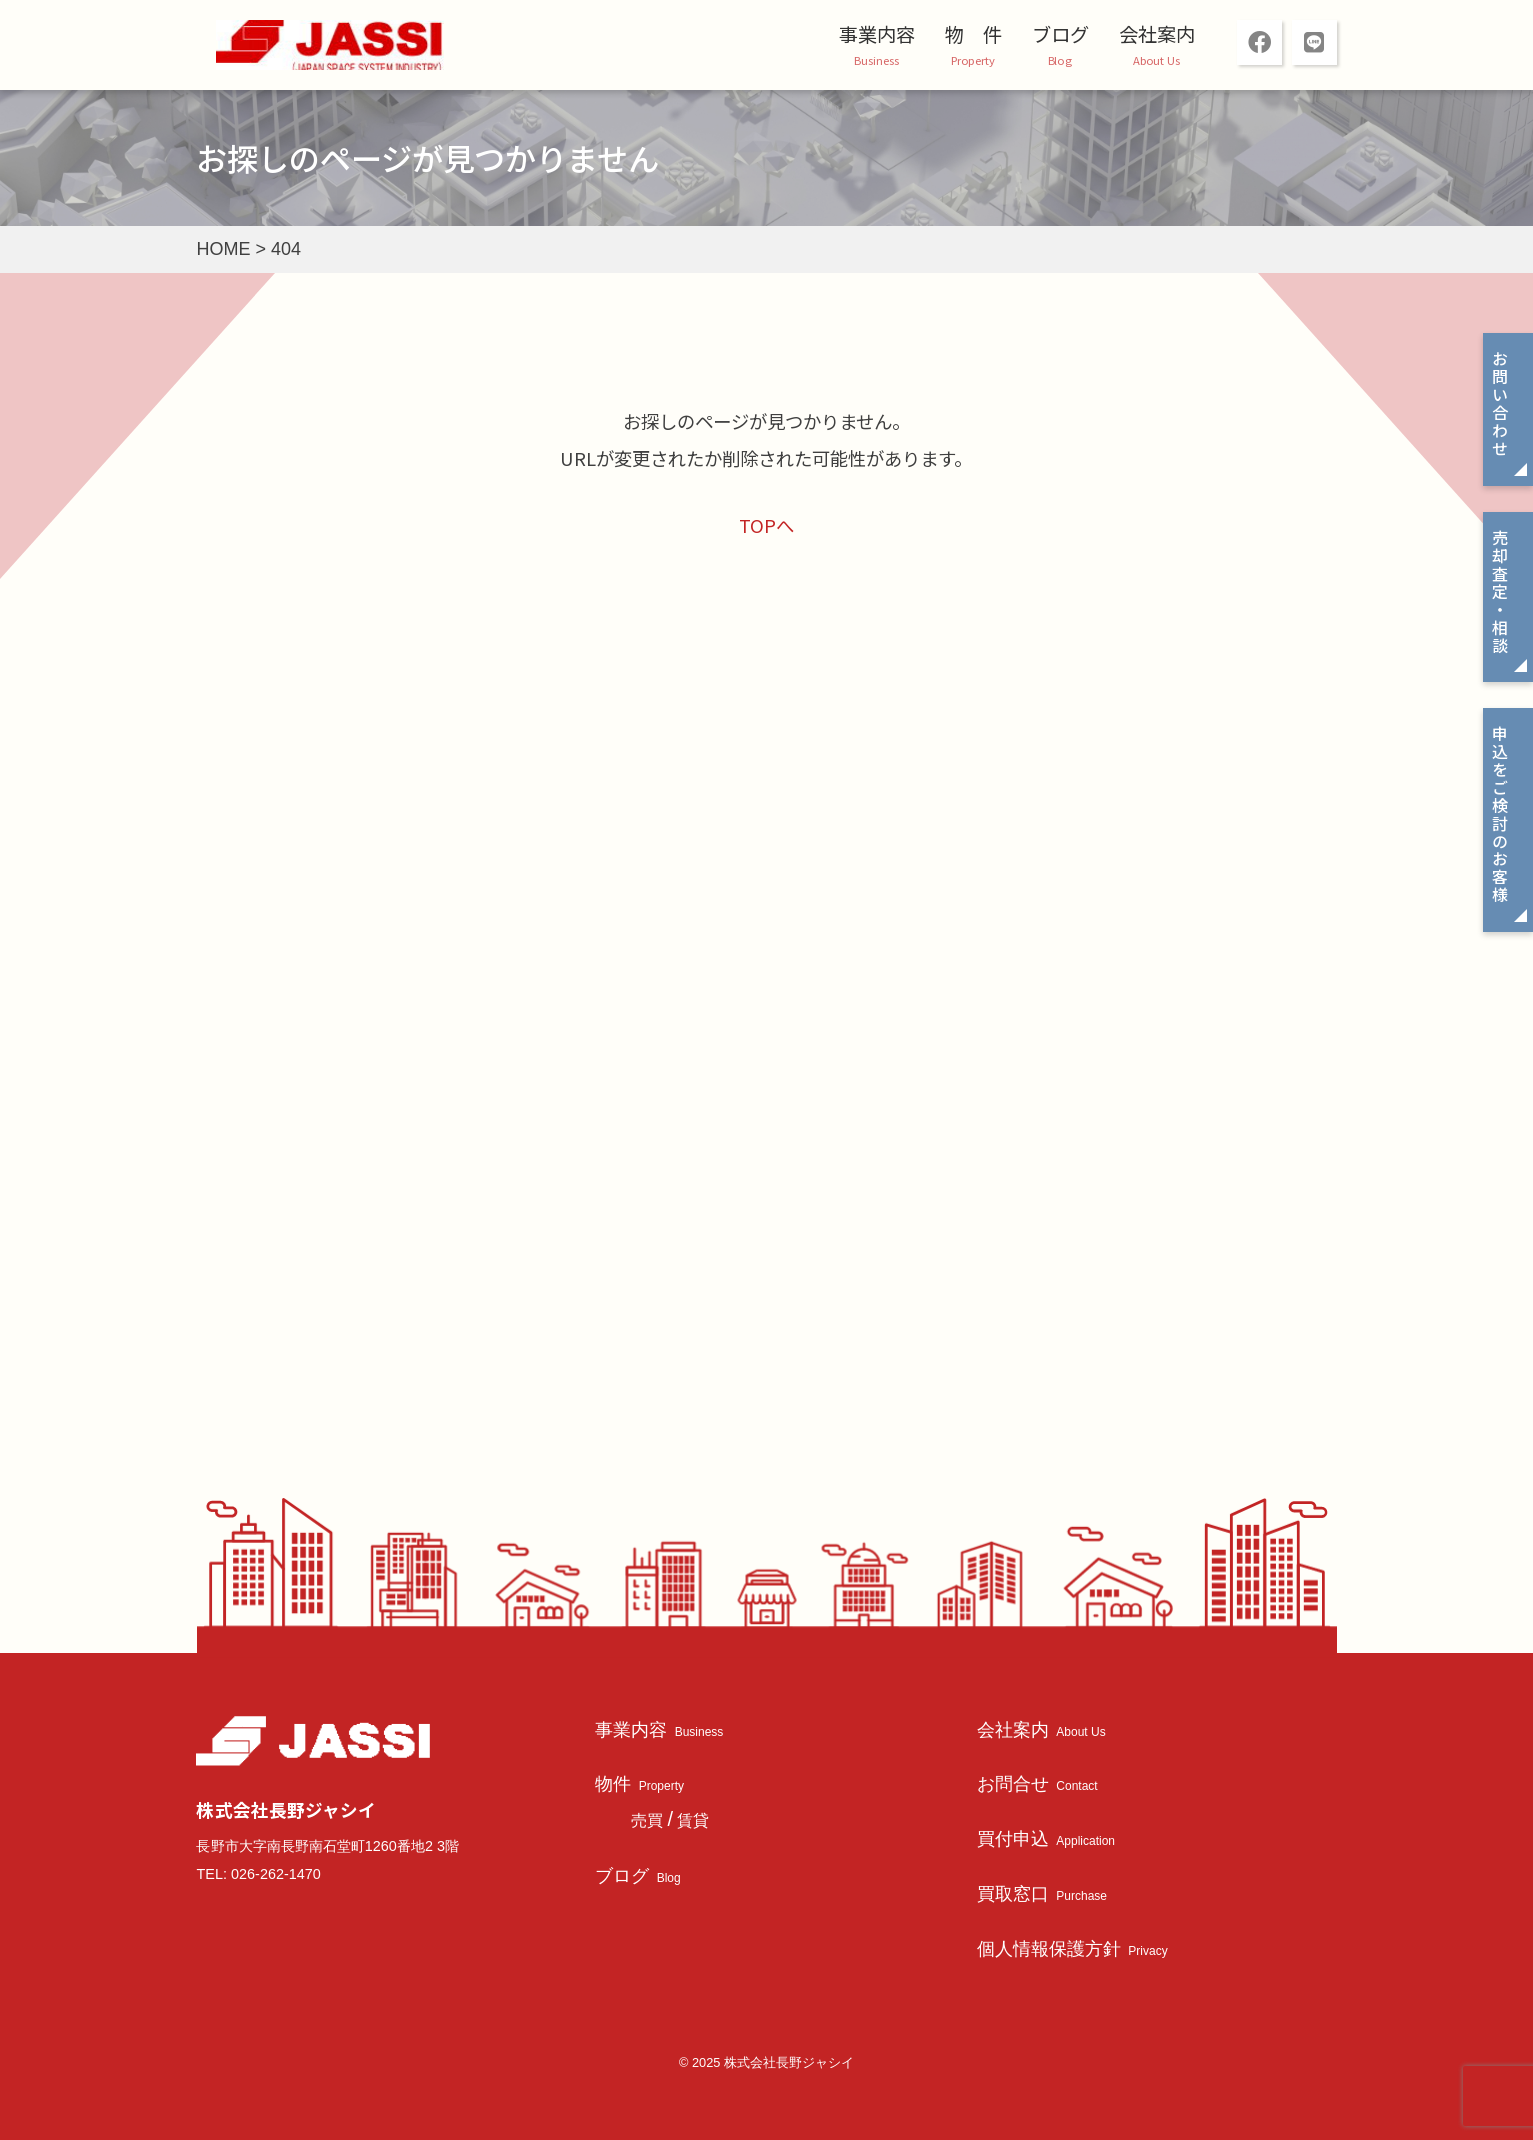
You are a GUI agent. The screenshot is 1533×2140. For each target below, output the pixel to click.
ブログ (1060, 34)
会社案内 (1157, 34)
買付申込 (1046, 1838)
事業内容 (877, 34)
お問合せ (1037, 1783)
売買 (647, 1820)
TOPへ (766, 525)
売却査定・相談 (1500, 591)
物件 (639, 1783)
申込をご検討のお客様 (1500, 814)
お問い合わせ (1500, 404)
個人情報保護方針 (1072, 1948)
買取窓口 (1042, 1893)
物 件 (973, 34)
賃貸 (693, 1820)
